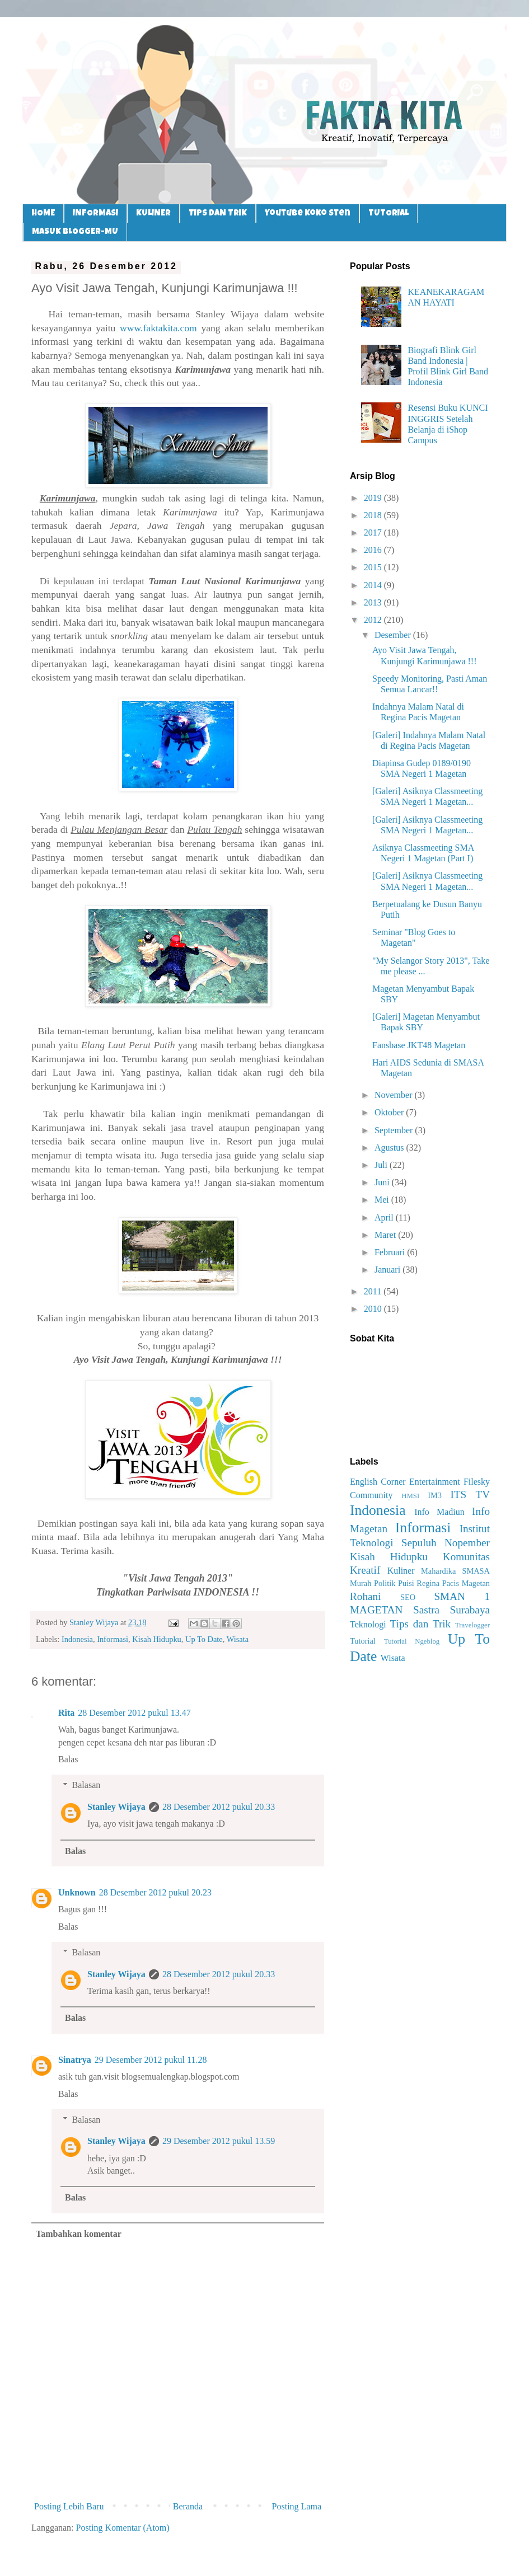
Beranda (188, 2506)
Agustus (390, 1147)
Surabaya (470, 1610)
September (394, 1130)
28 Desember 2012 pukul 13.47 (134, 1713)
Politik (384, 1583)
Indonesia (77, 1639)
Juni (383, 1182)
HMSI (410, 1496)
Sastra (426, 1610)
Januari (388, 1269)
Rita (66, 1713)
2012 (374, 620)
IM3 (435, 1495)
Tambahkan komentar (78, 2234)
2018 (374, 515)
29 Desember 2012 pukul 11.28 (151, 2059)
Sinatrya (74, 2059)
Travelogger (472, 1625)
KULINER (153, 213)
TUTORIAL (388, 213)
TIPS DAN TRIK (218, 213)
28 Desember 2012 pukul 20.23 (155, 1892)
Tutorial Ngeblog (411, 1641)
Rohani (365, 1596)
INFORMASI (95, 213)
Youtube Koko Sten (307, 213)
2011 (373, 1291)
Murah (360, 1583)
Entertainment (434, 1481)
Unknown (77, 1892)
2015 (374, 567)
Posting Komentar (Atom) (123, 2527)
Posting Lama (296, 2506)
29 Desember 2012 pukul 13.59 (218, 2141)
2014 (374, 585)
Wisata (238, 1639)
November (394, 1095)
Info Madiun (439, 1512)
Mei (382, 1199)
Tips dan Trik (420, 1624)
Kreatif (365, 1570)
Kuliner (401, 1570)
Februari (390, 1252)
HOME (43, 213)
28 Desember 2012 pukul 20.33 (218, 1807)
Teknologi (368, 1624)
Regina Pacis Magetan (453, 1583)
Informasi (112, 1639)
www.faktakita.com (158, 328)
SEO (407, 1597)
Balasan (86, 1785)
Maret (386, 1235)
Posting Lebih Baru (69, 2506)
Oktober (390, 1112)
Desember (393, 635)
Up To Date (204, 1639)
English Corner (378, 1481)
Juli (382, 1165)
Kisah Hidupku (156, 1639)
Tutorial (363, 1640)
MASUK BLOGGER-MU (75, 232)
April (385, 1217)
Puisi (406, 1583)
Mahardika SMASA (455, 1570)
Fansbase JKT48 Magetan (418, 1045)
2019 (374, 498)
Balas (68, 1759)
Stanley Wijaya (116, 1807)
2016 (374, 550)
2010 (374, 1308)
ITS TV (470, 1494)
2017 (374, 532)
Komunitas (466, 1557)
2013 (374, 602)
